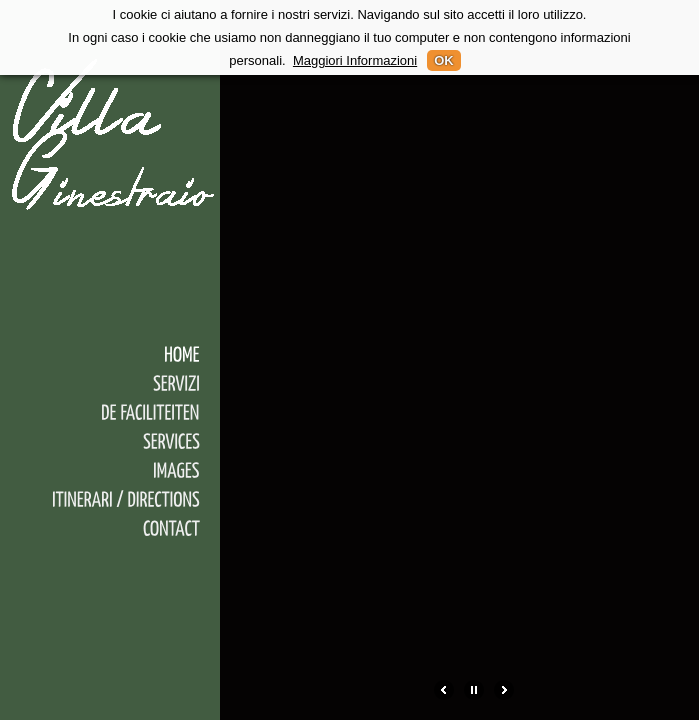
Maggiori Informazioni (355, 60)
